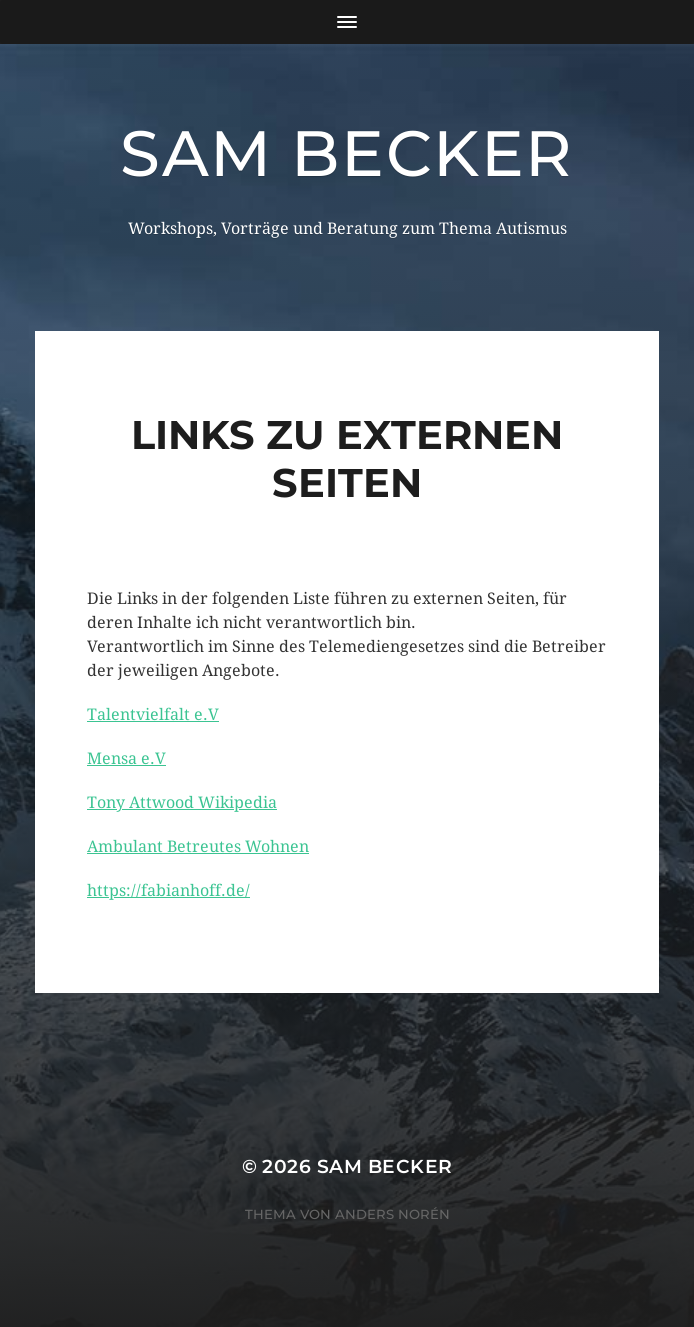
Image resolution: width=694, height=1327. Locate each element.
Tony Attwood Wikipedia (182, 802)
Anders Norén (392, 1214)
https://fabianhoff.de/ (168, 890)
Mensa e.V (126, 758)
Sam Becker (347, 153)
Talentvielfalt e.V (153, 714)
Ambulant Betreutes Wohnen (198, 846)
